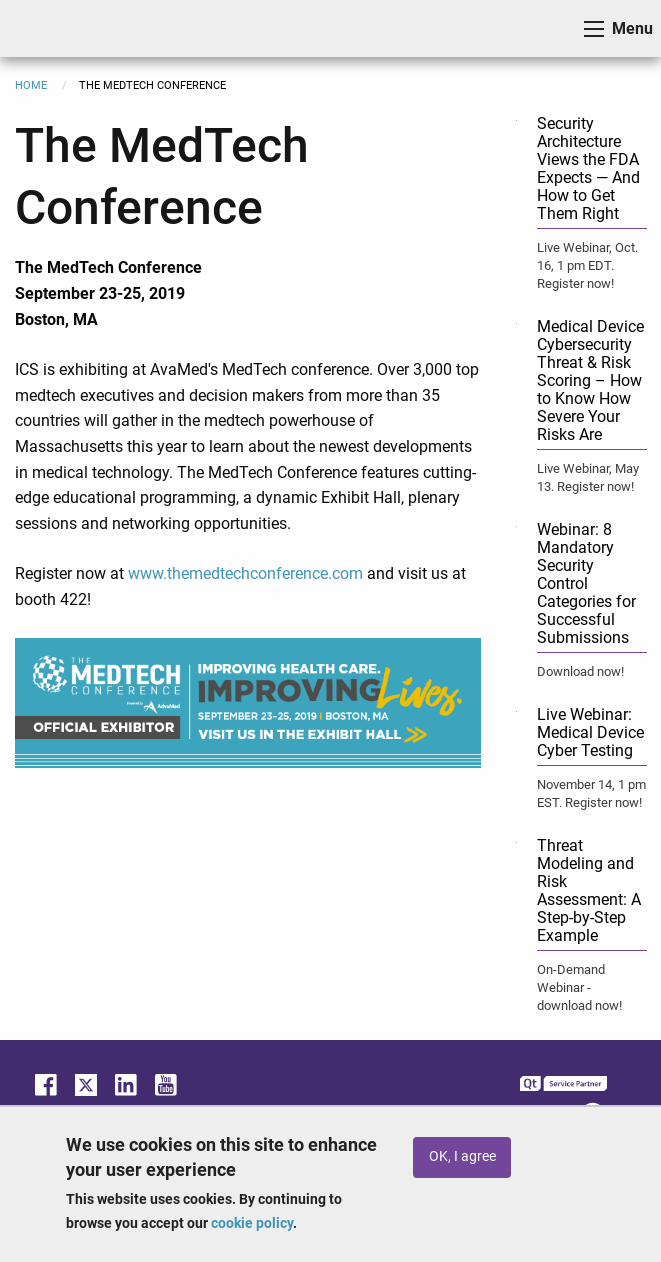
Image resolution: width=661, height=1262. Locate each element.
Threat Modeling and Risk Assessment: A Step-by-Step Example (589, 890)
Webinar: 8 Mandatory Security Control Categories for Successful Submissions (586, 583)
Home (31, 85)
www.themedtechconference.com (245, 573)
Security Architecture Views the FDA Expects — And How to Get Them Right (588, 168)
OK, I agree (462, 1156)
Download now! (580, 671)
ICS (46, 28)
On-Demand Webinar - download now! (579, 987)
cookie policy (252, 1223)
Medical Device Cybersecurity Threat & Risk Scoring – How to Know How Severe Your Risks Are (590, 380)
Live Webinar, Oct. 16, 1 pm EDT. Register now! (587, 265)
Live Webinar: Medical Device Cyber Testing (590, 732)
